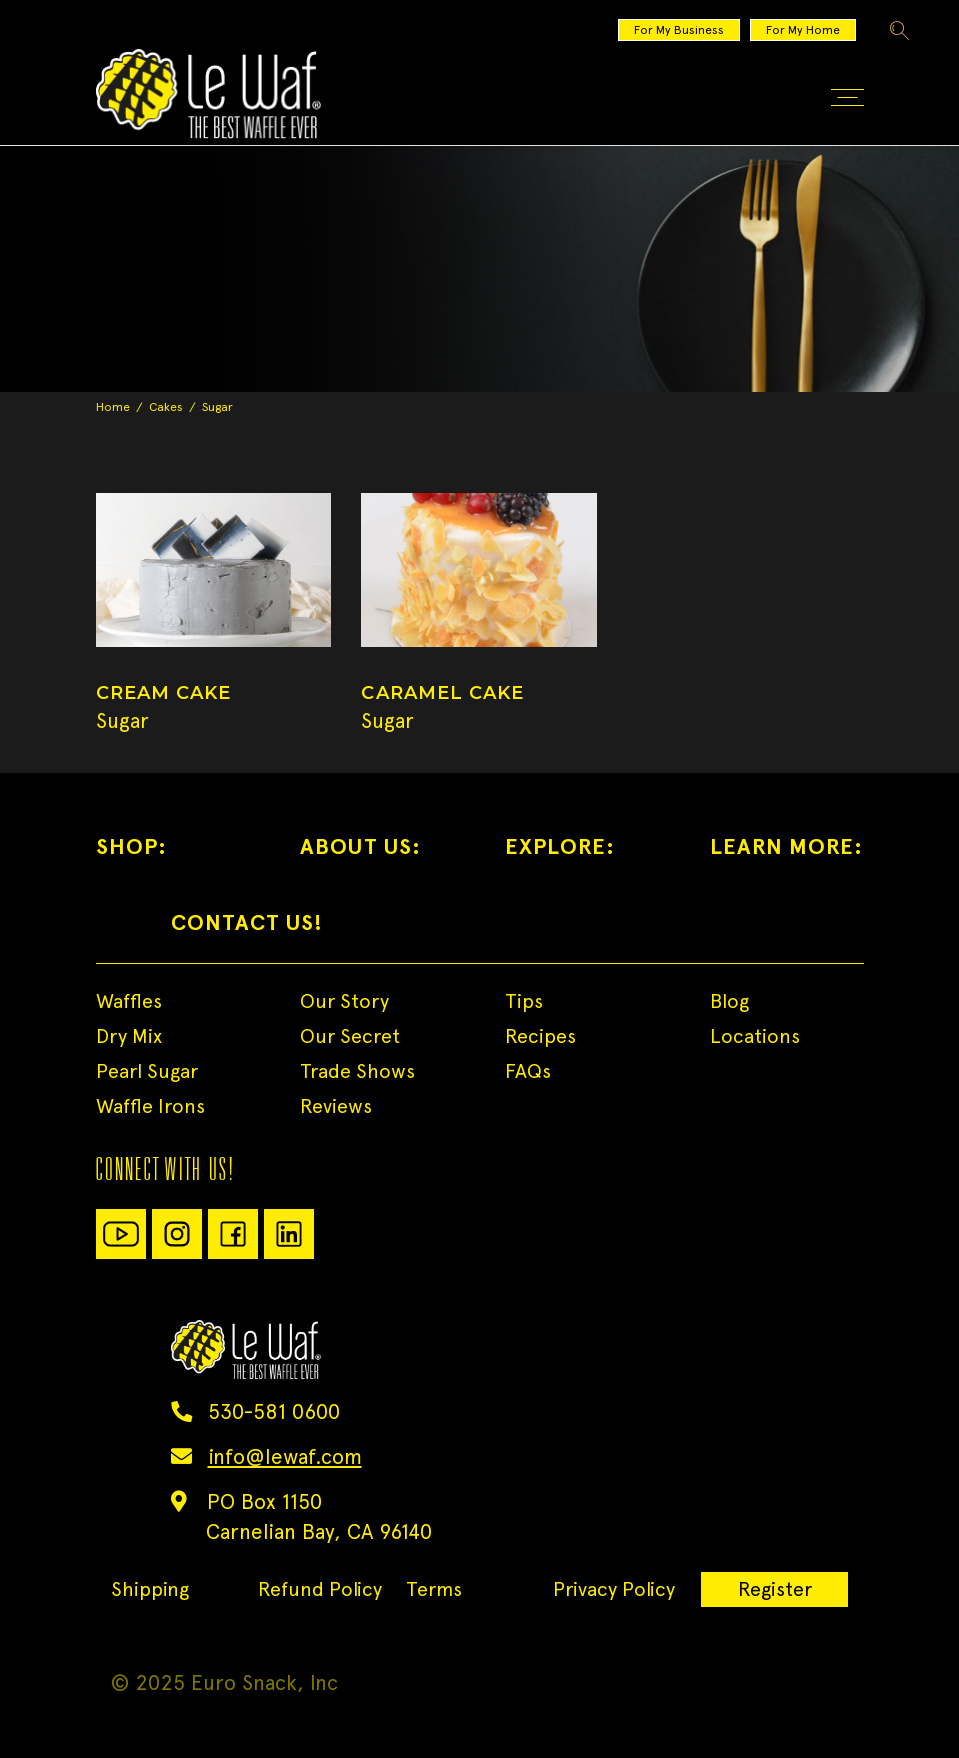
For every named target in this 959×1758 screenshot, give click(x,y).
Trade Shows (357, 1071)
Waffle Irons (150, 1106)
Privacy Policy (614, 1589)
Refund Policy (320, 1589)
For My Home (803, 30)
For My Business (679, 30)
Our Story (344, 1001)
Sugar (122, 720)
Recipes (540, 1036)
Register (775, 1589)
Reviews (336, 1106)
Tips (524, 1001)
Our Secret (350, 1036)
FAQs (528, 1071)
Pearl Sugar (147, 1071)
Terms (434, 1589)
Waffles (129, 1001)
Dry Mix (129, 1036)
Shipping (150, 1589)
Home (113, 407)
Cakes (166, 407)
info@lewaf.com (285, 1456)
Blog (729, 1001)
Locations (755, 1036)
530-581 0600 (274, 1411)
